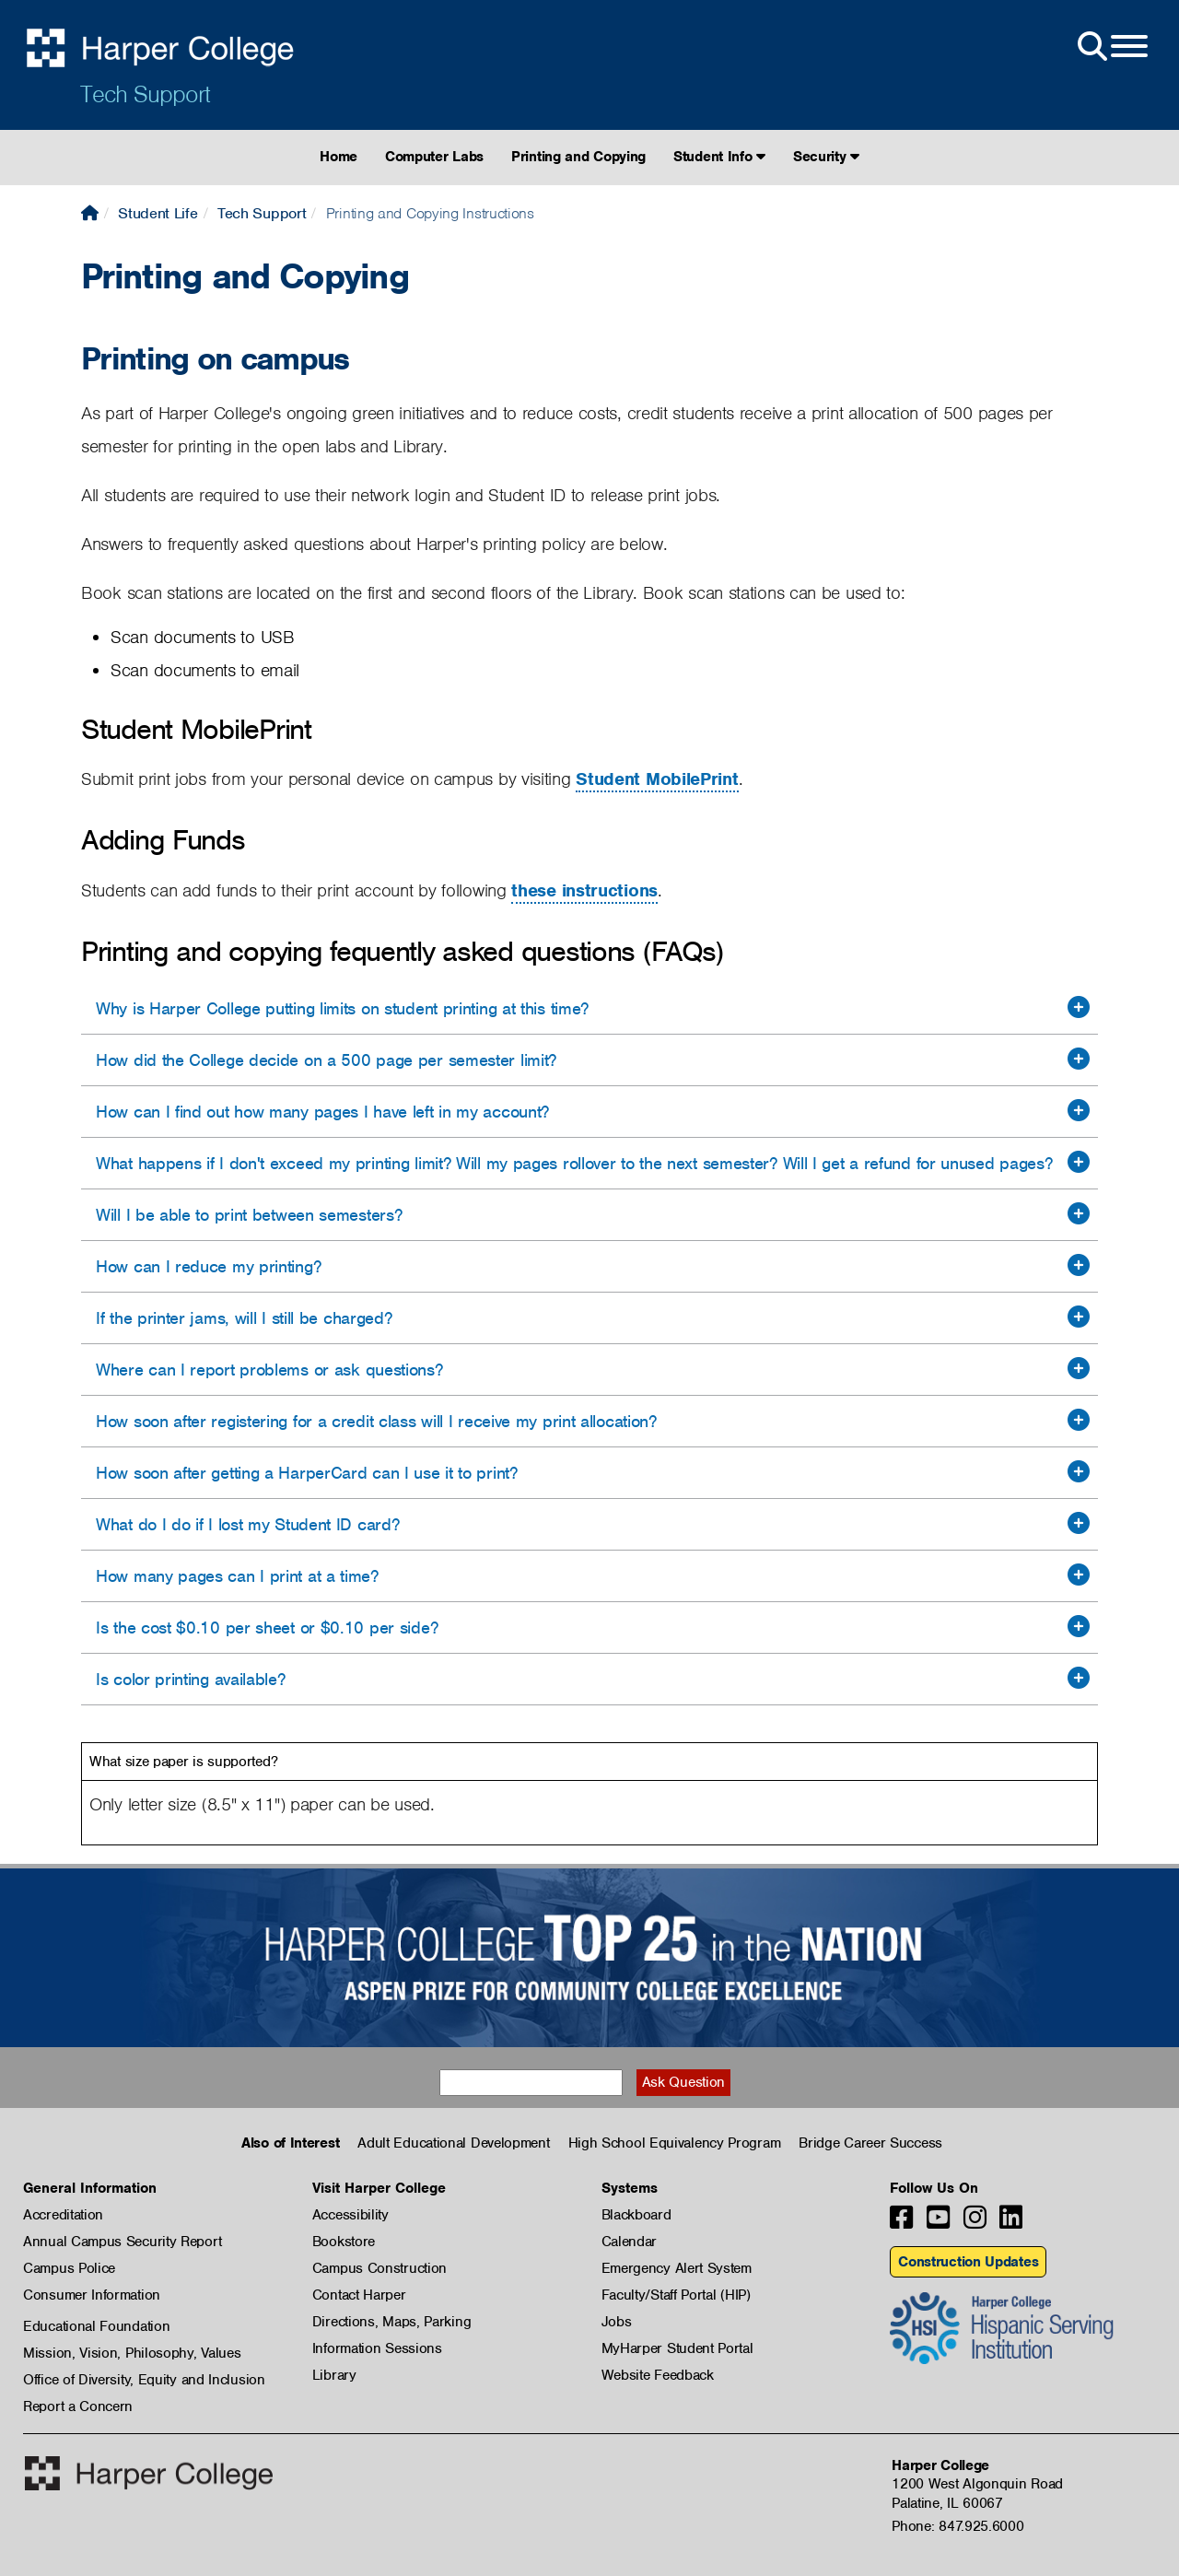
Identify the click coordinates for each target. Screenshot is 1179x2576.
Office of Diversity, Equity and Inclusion (144, 2380)
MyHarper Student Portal (677, 2348)
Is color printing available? (191, 1679)
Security (826, 156)
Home (338, 156)
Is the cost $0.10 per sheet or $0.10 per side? (267, 1627)
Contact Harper (359, 2295)
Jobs (616, 2322)
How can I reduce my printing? (208, 1266)
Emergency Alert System (676, 2268)
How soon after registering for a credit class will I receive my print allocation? (376, 1421)
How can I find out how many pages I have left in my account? (322, 1111)
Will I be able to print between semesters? (249, 1214)
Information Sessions (377, 2348)
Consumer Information (91, 2295)
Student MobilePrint (657, 778)
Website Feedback (657, 2375)
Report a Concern (78, 2406)
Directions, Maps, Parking (392, 2322)
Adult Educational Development (453, 2143)
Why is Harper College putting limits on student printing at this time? (342, 1008)
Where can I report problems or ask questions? (269, 1369)
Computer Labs (434, 156)
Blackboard (636, 2215)
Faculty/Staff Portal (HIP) (676, 2295)
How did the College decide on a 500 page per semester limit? (326, 1060)
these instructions (584, 890)
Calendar (629, 2241)
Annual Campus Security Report (122, 2241)
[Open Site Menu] (1111, 47)
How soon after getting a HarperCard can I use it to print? (307, 1472)
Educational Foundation (96, 2326)
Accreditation (63, 2215)
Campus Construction (379, 2268)
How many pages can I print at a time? (237, 1576)
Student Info (719, 156)
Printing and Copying (578, 156)
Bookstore (343, 2241)
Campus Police (69, 2268)
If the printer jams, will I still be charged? (244, 1318)
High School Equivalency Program (674, 2143)
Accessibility (350, 2215)
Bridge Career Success (870, 2143)
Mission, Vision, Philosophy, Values (132, 2353)
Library (334, 2375)
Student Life (157, 213)
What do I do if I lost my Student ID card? (247, 1524)
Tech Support (145, 94)
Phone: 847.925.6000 (957, 2526)
